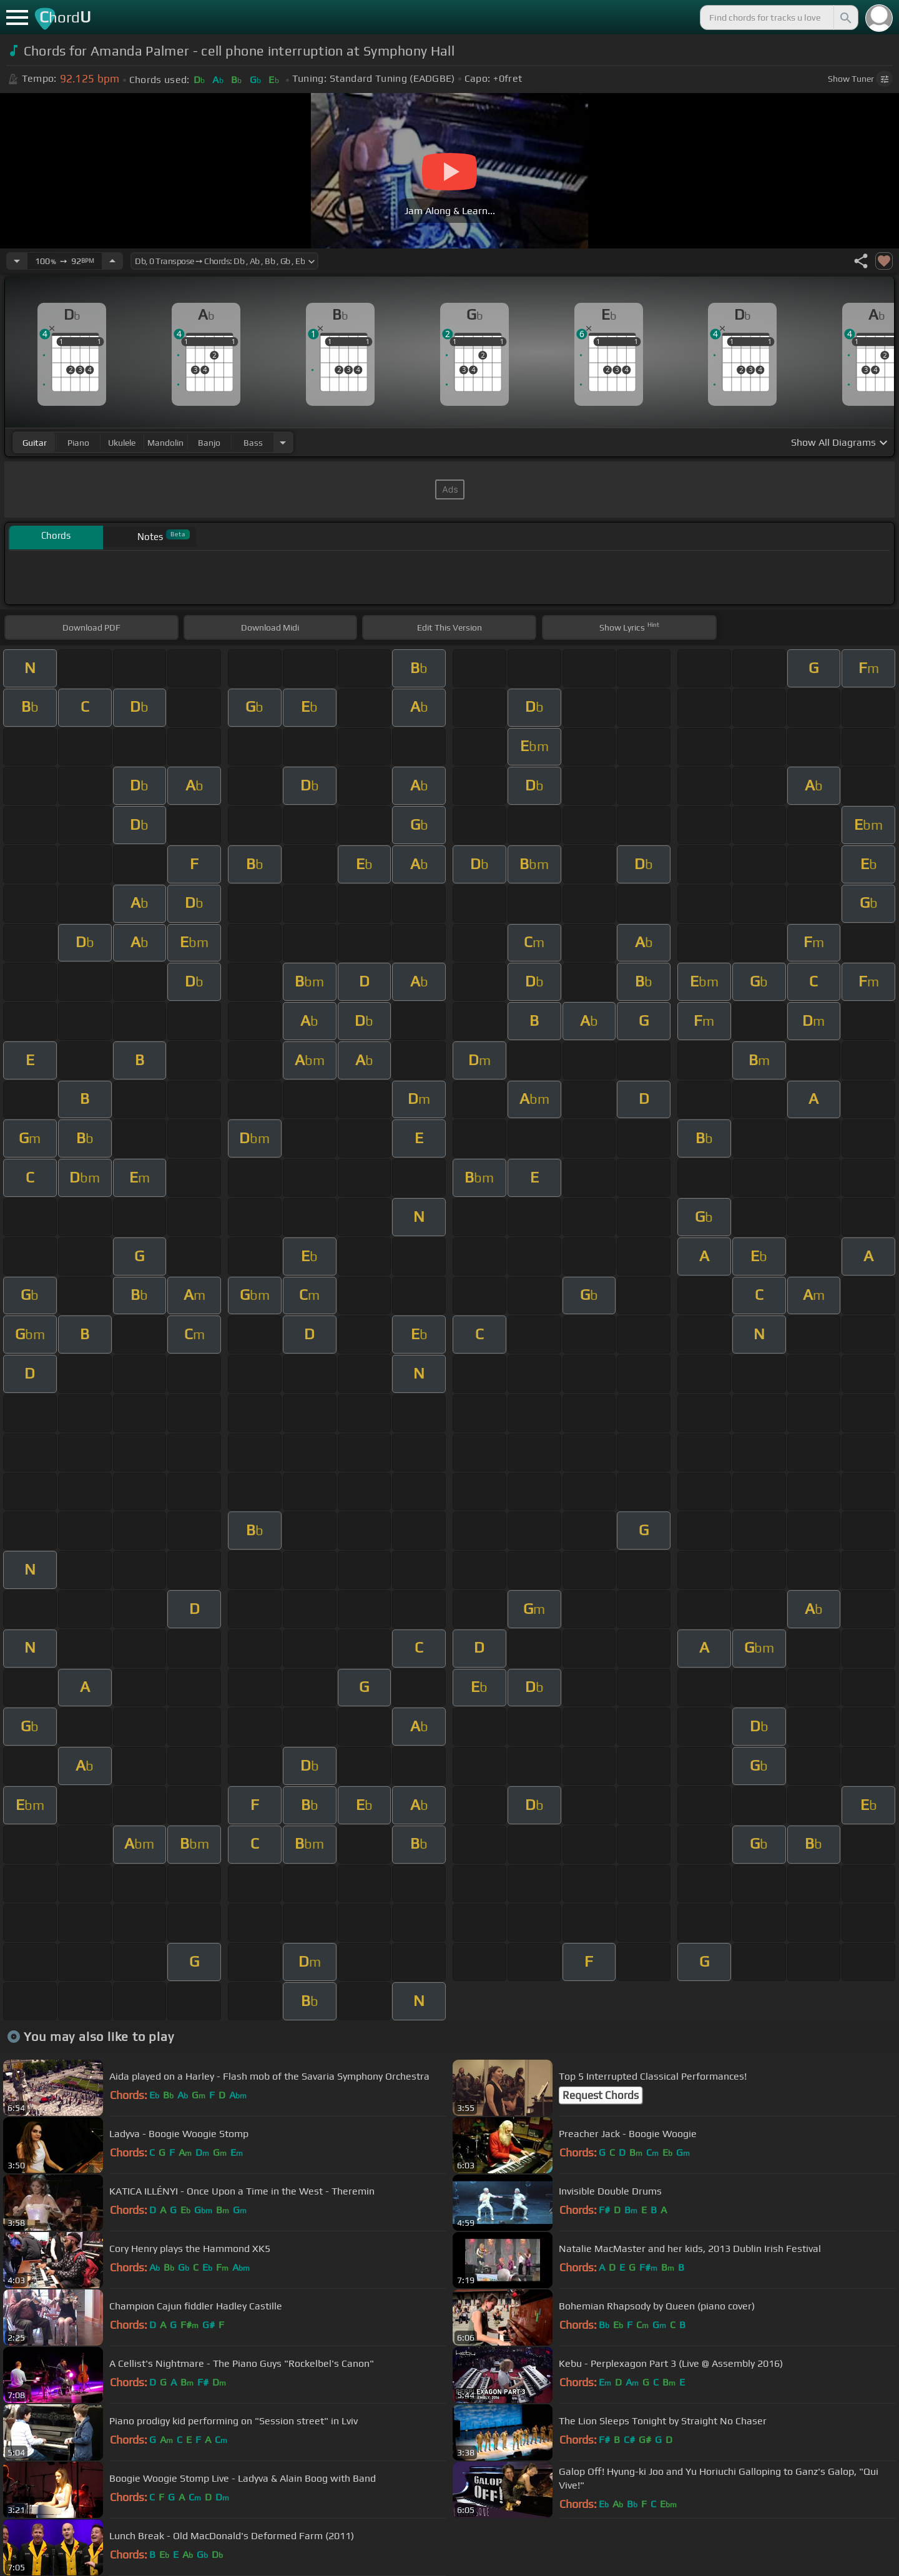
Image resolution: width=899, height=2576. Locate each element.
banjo (209, 443)
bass (253, 443)
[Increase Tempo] (112, 261)
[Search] (844, 17)
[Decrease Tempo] (16, 261)
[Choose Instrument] (282, 442)
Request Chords (600, 2095)
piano (78, 443)
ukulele (121, 443)
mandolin (165, 443)
